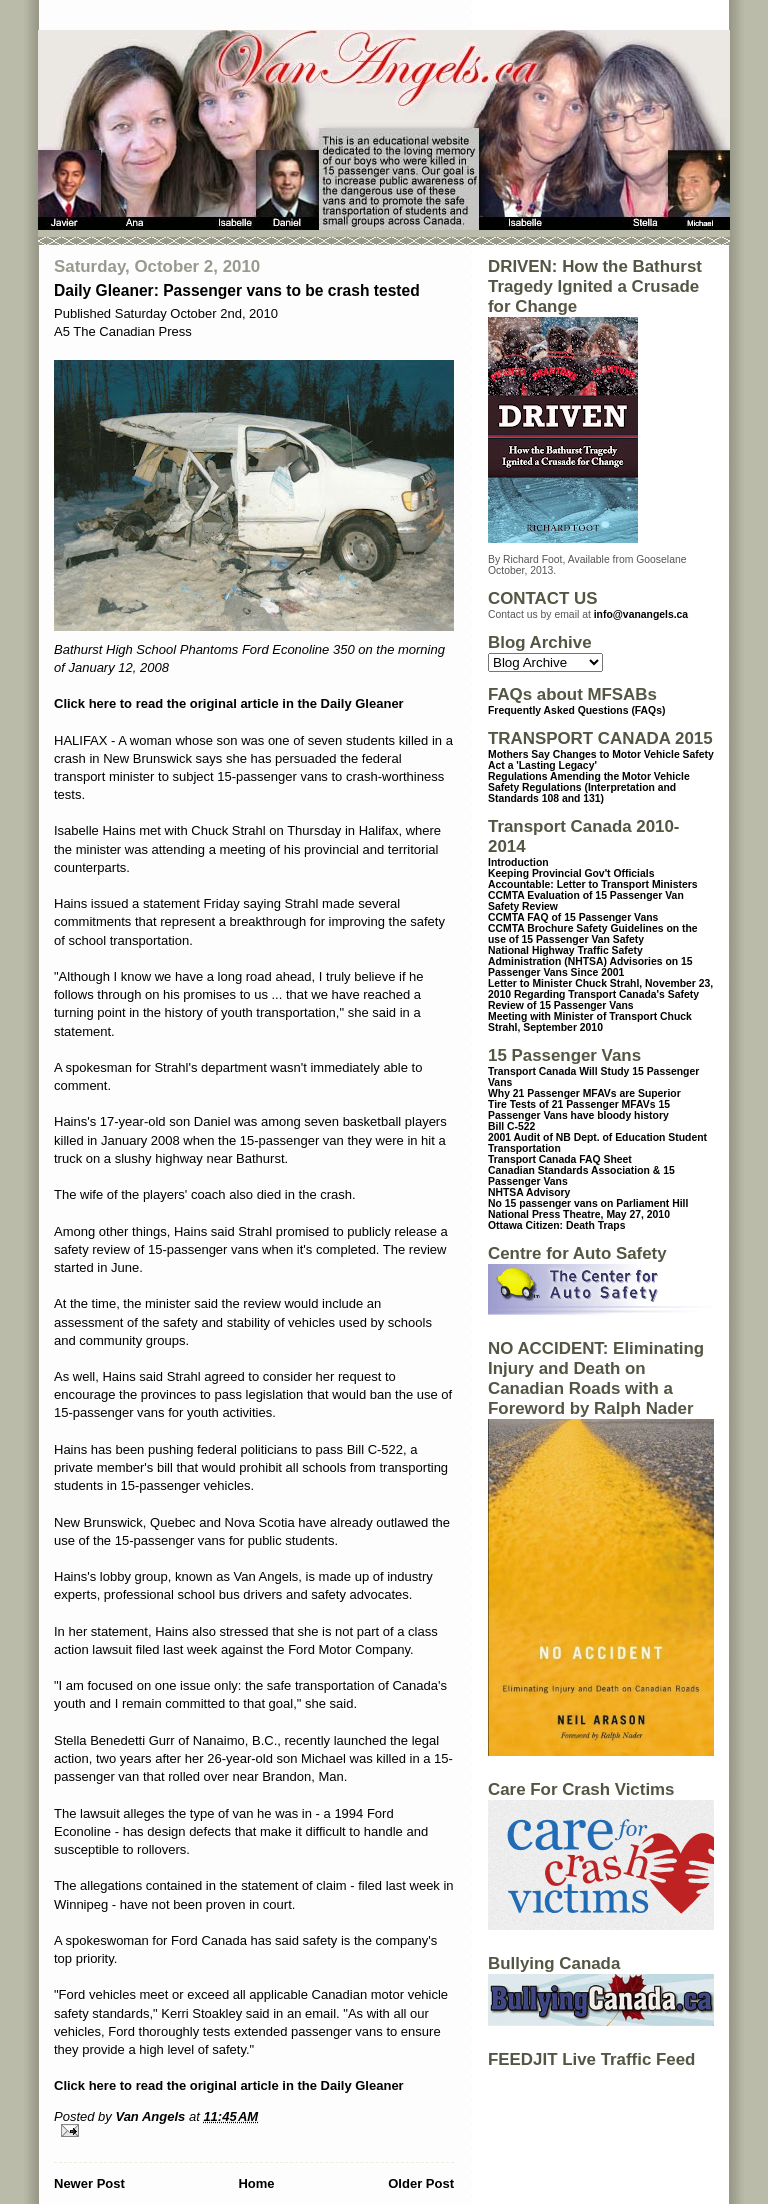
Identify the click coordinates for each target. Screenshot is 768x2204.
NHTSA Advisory (529, 1192)
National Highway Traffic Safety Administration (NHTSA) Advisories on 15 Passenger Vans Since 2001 (590, 961)
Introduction (518, 862)
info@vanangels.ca (641, 614)
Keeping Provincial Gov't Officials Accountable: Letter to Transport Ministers (593, 879)
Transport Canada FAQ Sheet (560, 1159)
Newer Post (89, 2183)
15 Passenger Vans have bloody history (579, 1110)
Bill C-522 (511, 1126)
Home (256, 2183)
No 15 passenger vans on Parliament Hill (588, 1203)
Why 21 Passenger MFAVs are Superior (584, 1093)
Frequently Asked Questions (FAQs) (576, 710)
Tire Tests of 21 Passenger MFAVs (571, 1104)
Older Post (421, 2183)
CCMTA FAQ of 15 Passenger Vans (573, 917)
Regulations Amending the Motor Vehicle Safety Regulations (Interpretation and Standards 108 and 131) (589, 787)
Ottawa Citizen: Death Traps (556, 1225)
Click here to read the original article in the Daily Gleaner (229, 703)
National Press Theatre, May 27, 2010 (579, 1214)
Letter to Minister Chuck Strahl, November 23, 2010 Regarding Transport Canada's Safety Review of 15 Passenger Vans (600, 994)
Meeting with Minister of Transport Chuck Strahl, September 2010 (590, 1022)
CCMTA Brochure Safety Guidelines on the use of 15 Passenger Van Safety (593, 934)
